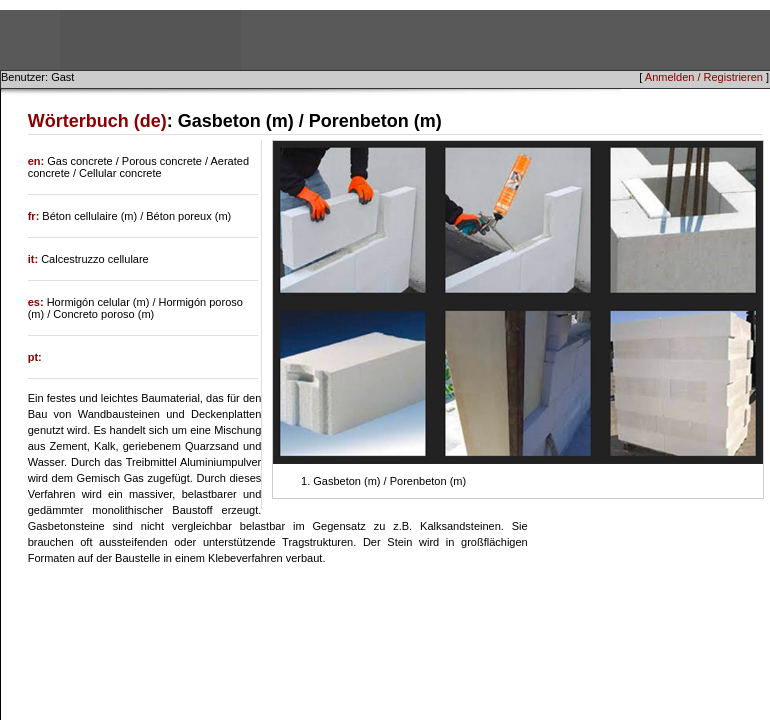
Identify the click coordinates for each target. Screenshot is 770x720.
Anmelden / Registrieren (704, 77)
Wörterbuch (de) (97, 121)
